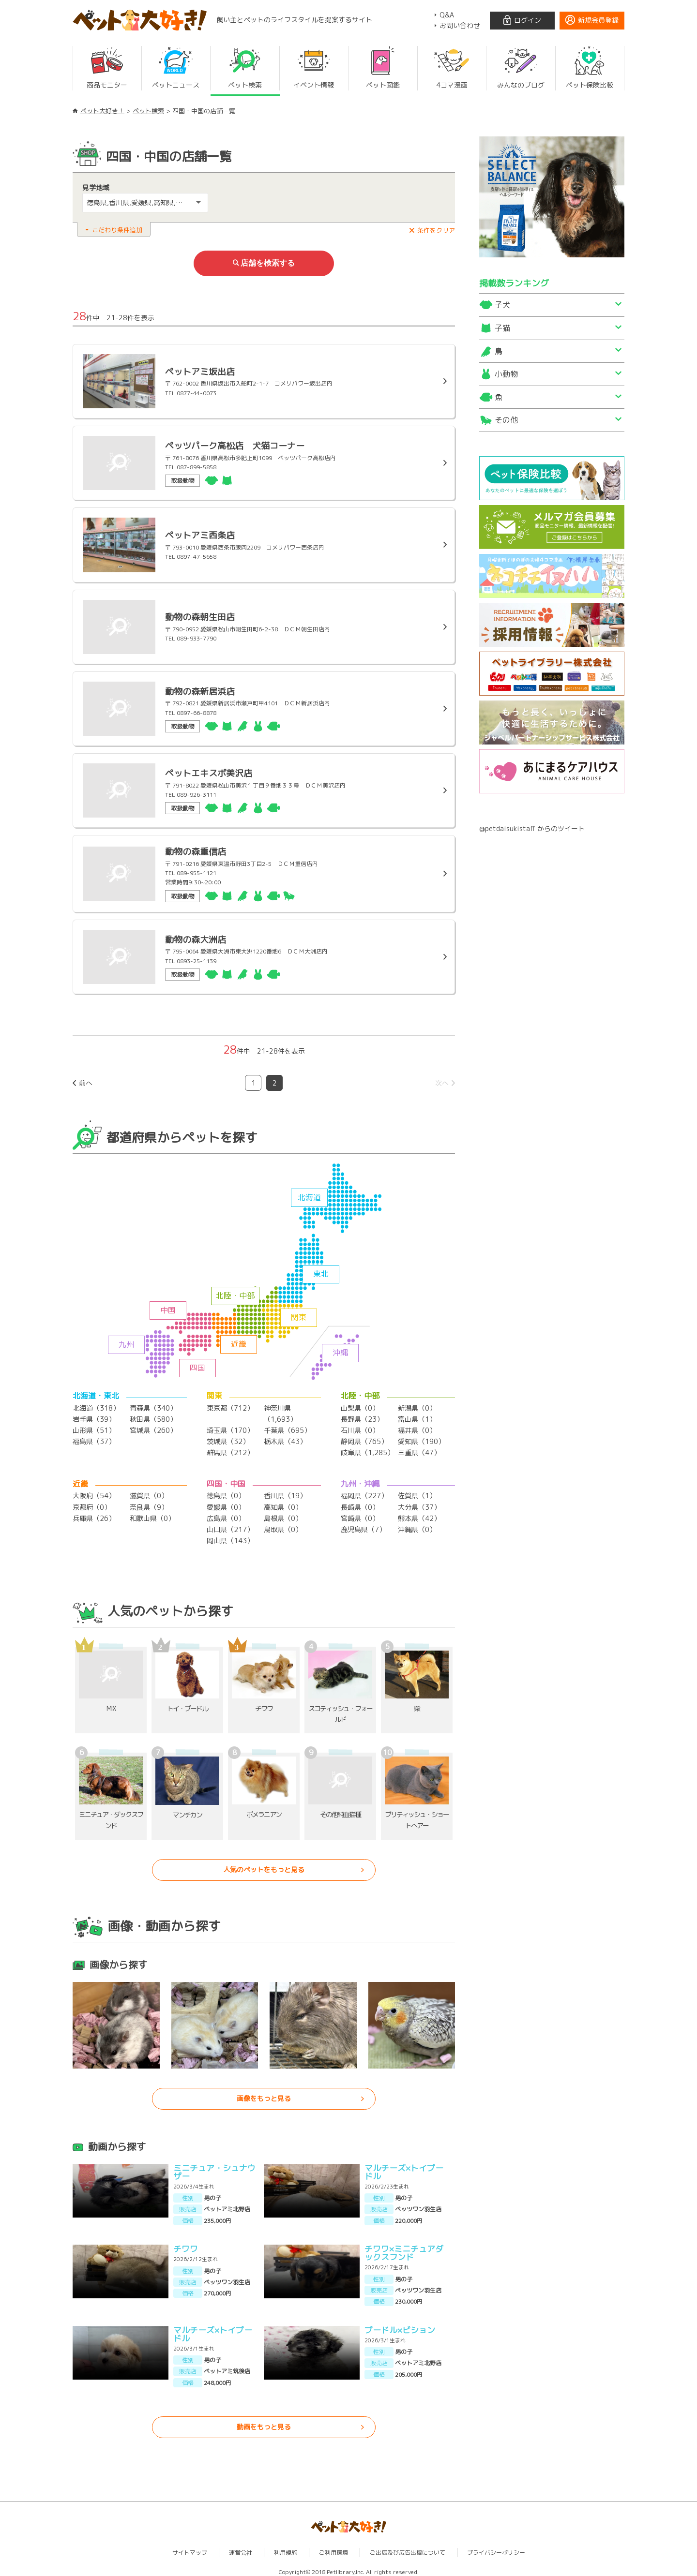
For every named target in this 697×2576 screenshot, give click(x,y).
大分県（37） (419, 1502)
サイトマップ (189, 2547)
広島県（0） (226, 1513)
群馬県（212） (230, 1448)
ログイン (527, 20)
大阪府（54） (94, 1491)
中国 (168, 1307)
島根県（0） (283, 1513)
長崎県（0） (360, 1502)
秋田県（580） (153, 1416)
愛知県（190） (421, 1438)
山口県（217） (230, 1524)
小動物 (506, 374)
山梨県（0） (360, 1405)
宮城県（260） (153, 1426)
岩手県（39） (94, 1416)
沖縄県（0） (417, 1524)
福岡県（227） (364, 1491)
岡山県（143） (230, 1535)
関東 (298, 1315)
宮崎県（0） (360, 1513)
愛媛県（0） (226, 1502)
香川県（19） (285, 1491)
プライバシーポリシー (496, 2547)
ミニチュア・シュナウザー (214, 2166)
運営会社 (240, 2547)
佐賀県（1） (417, 1491)
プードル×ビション (399, 2324)
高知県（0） (283, 1502)
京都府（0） (92, 1502)
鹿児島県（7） (363, 1524)
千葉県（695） (287, 1426)
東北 (321, 1271)
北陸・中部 (235, 1293)
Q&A (446, 14)
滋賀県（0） (149, 1491)
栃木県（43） (285, 1438)
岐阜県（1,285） (367, 1448)
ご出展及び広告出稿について (407, 2547)
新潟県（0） (417, 1405)
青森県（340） (153, 1405)
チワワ (185, 2242)
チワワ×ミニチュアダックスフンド (403, 2247)
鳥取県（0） (283, 1524)
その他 (506, 420)
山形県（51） (94, 1426)
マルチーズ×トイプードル (403, 2166)
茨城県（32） (228, 1438)
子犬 (502, 304)
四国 (197, 1365)
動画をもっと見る (264, 2421)
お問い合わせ (459, 25)
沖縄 (340, 1350)
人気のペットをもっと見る (263, 1864)
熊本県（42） (419, 1513)
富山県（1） (417, 1416)
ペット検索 (148, 110)
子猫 (502, 328)
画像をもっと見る (264, 2093)
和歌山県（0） (152, 1513)
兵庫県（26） (94, 1513)
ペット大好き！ (102, 110)
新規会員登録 (598, 20)
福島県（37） (94, 1438)
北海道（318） (96, 1405)
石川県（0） (360, 1426)
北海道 (309, 1195)
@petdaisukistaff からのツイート (532, 828)
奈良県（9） (149, 1502)
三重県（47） (419, 1448)
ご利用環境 (333, 2547)
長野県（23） (362, 1416)
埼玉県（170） (230, 1426)
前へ (85, 1080)
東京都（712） (230, 1405)
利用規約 (285, 2547)
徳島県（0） (226, 1491)
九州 (126, 1342)
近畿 (238, 1341)
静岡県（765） (364, 1438)
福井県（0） (417, 1426)
